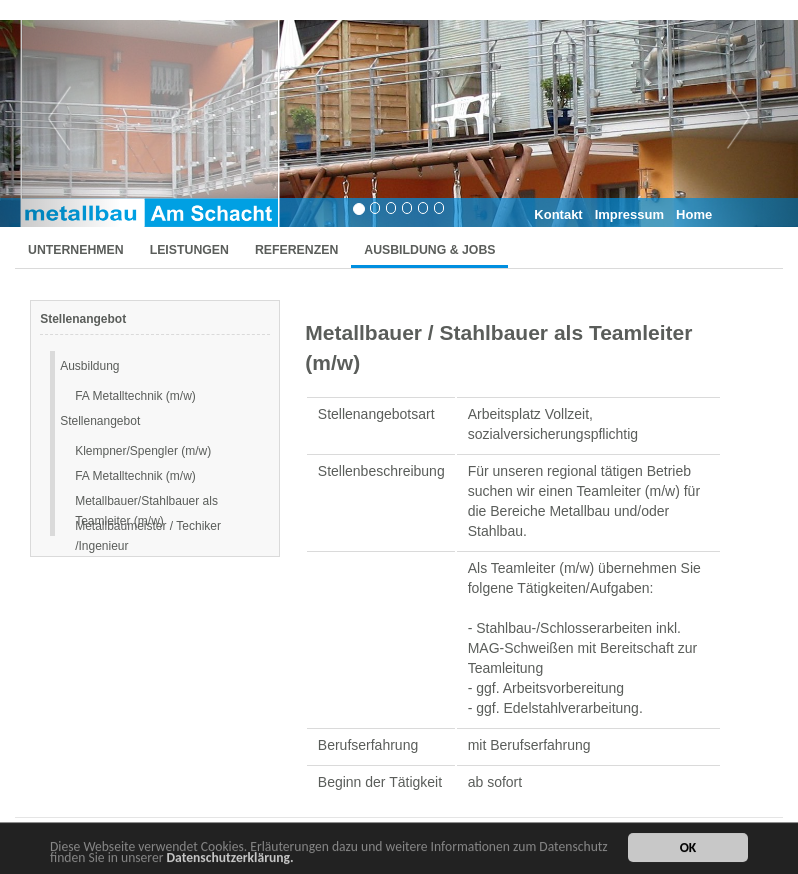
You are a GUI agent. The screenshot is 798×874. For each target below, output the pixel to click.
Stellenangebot (100, 421)
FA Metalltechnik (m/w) (135, 396)
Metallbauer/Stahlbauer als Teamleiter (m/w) (146, 502)
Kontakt (558, 214)
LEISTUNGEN (189, 250)
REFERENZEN (296, 250)
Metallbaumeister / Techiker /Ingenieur (148, 527)
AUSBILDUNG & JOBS (429, 250)
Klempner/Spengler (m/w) (143, 451)
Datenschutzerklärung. (230, 858)
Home (694, 214)
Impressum (629, 214)
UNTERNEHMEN (76, 250)
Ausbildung (89, 366)
